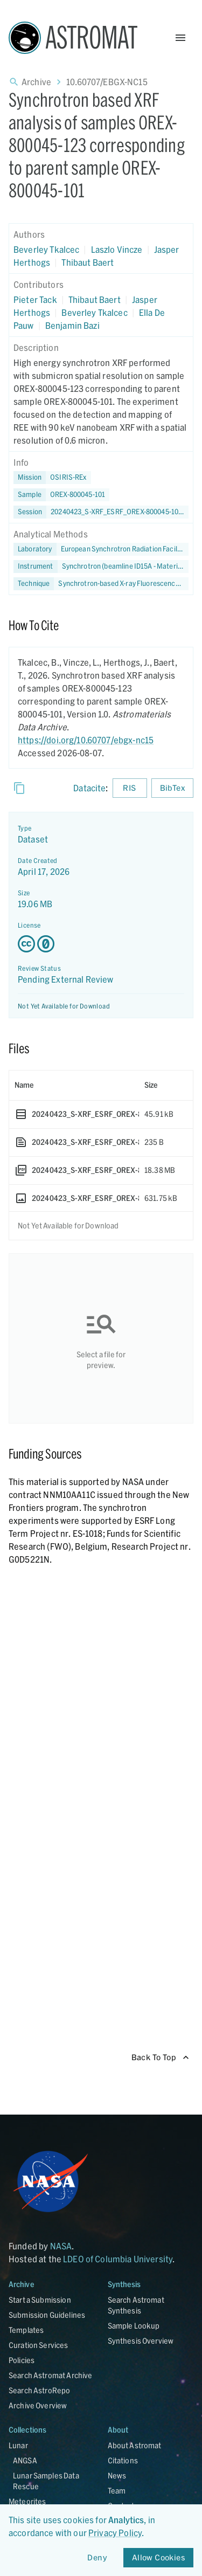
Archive (36, 82)
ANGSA (25, 2460)
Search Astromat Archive (50, 2375)
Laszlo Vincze (117, 249)
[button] (61, 494)
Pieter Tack (35, 299)
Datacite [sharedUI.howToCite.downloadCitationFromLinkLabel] (89, 788)
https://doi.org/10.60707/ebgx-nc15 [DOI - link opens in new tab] (86, 740)
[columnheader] (74, 1085)
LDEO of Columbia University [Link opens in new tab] (117, 2259)
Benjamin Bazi (72, 325)
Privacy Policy (115, 2532)
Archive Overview (38, 2405)
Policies (21, 2360)
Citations (123, 2460)
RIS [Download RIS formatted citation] (130, 788)
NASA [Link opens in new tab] (61, 2246)
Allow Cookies (158, 2558)
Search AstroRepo (39, 2390)
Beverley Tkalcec (46, 249)
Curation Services (38, 2345)
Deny (97, 2558)
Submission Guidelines (47, 2314)
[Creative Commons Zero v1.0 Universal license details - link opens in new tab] (101, 943)
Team (117, 2490)
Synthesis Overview (141, 2340)
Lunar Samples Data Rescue (46, 2481)
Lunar (18, 2445)
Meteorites (27, 2501)
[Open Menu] (180, 38)
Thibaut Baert (87, 262)
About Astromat (135, 2445)
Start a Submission (40, 2299)
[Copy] (19, 788)
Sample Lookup (134, 2325)
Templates (26, 2330)
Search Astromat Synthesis (136, 2305)
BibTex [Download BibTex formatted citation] (172, 788)
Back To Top (160, 2058)
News (117, 2475)
